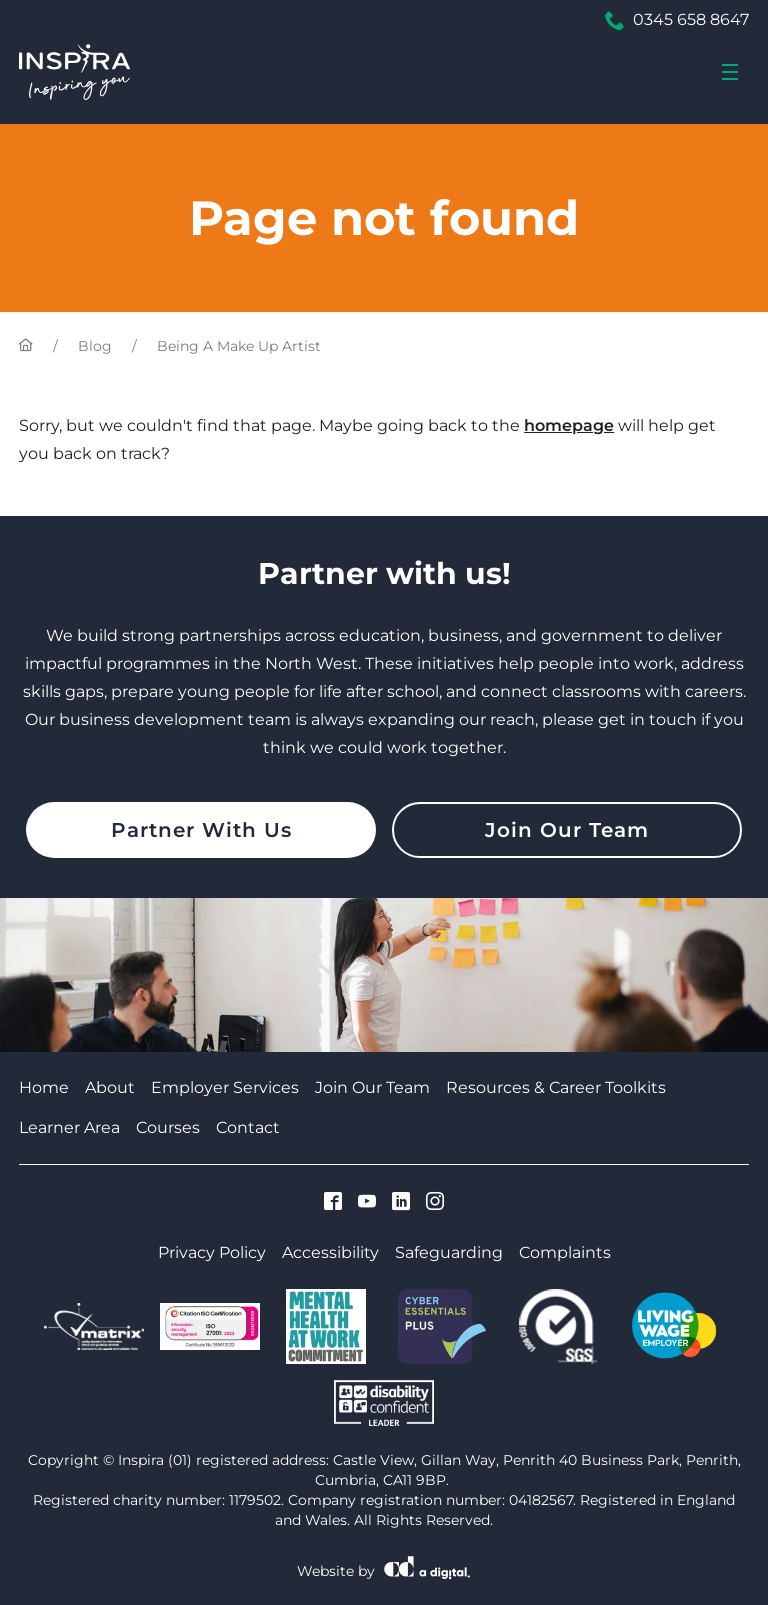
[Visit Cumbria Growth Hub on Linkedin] (401, 1203)
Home (44, 1087)
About (110, 1087)
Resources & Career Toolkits (556, 1087)
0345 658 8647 (677, 20)
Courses (168, 1127)
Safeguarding (449, 1252)
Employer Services (225, 1087)
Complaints (565, 1252)
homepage (569, 425)
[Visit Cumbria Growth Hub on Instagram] (435, 1203)
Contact (248, 1127)
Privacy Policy (212, 1252)
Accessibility (330, 1252)
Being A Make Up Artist (239, 346)
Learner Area (69, 1127)
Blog (95, 346)
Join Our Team (567, 830)
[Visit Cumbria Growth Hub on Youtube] (367, 1203)
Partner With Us (201, 830)
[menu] (730, 72)
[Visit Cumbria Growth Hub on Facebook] (333, 1203)
